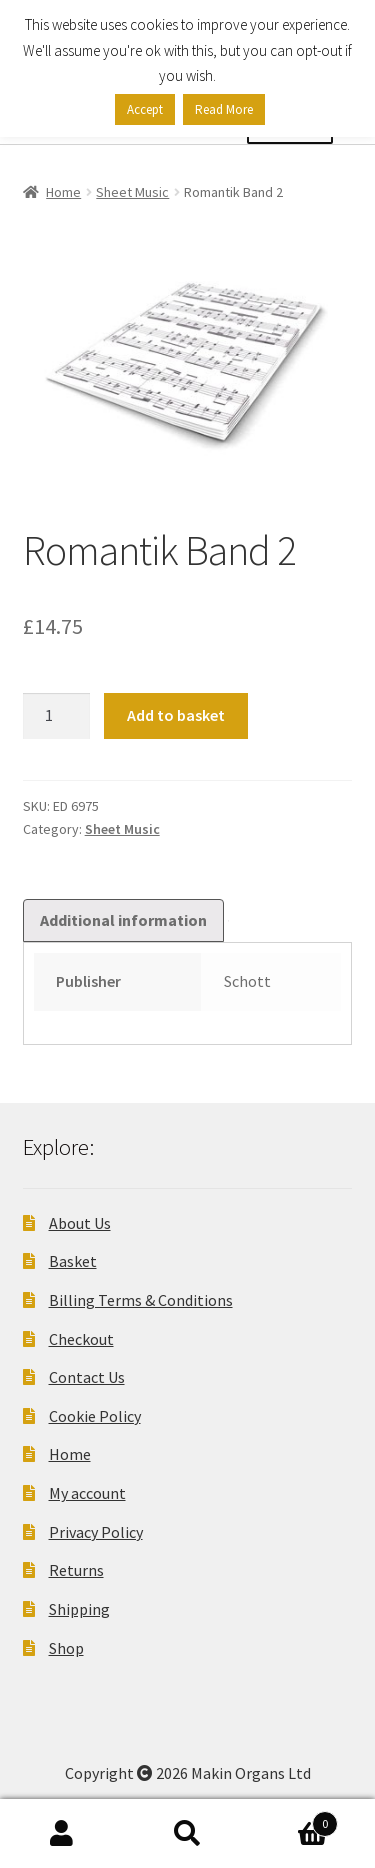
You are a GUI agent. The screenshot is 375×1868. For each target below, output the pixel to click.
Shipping (79, 1609)
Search (187, 1834)
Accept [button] (145, 109)
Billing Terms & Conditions (141, 1300)
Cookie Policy (95, 1416)
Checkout (81, 1339)
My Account (62, 1834)
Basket (73, 1261)
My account (87, 1493)
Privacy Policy (96, 1532)
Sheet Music (132, 192)
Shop (66, 1648)
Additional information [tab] (123, 920)
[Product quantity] (57, 716)
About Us (80, 1223)
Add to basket (176, 715)
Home (63, 192)
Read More (224, 109)
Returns (76, 1570)
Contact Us (87, 1377)
